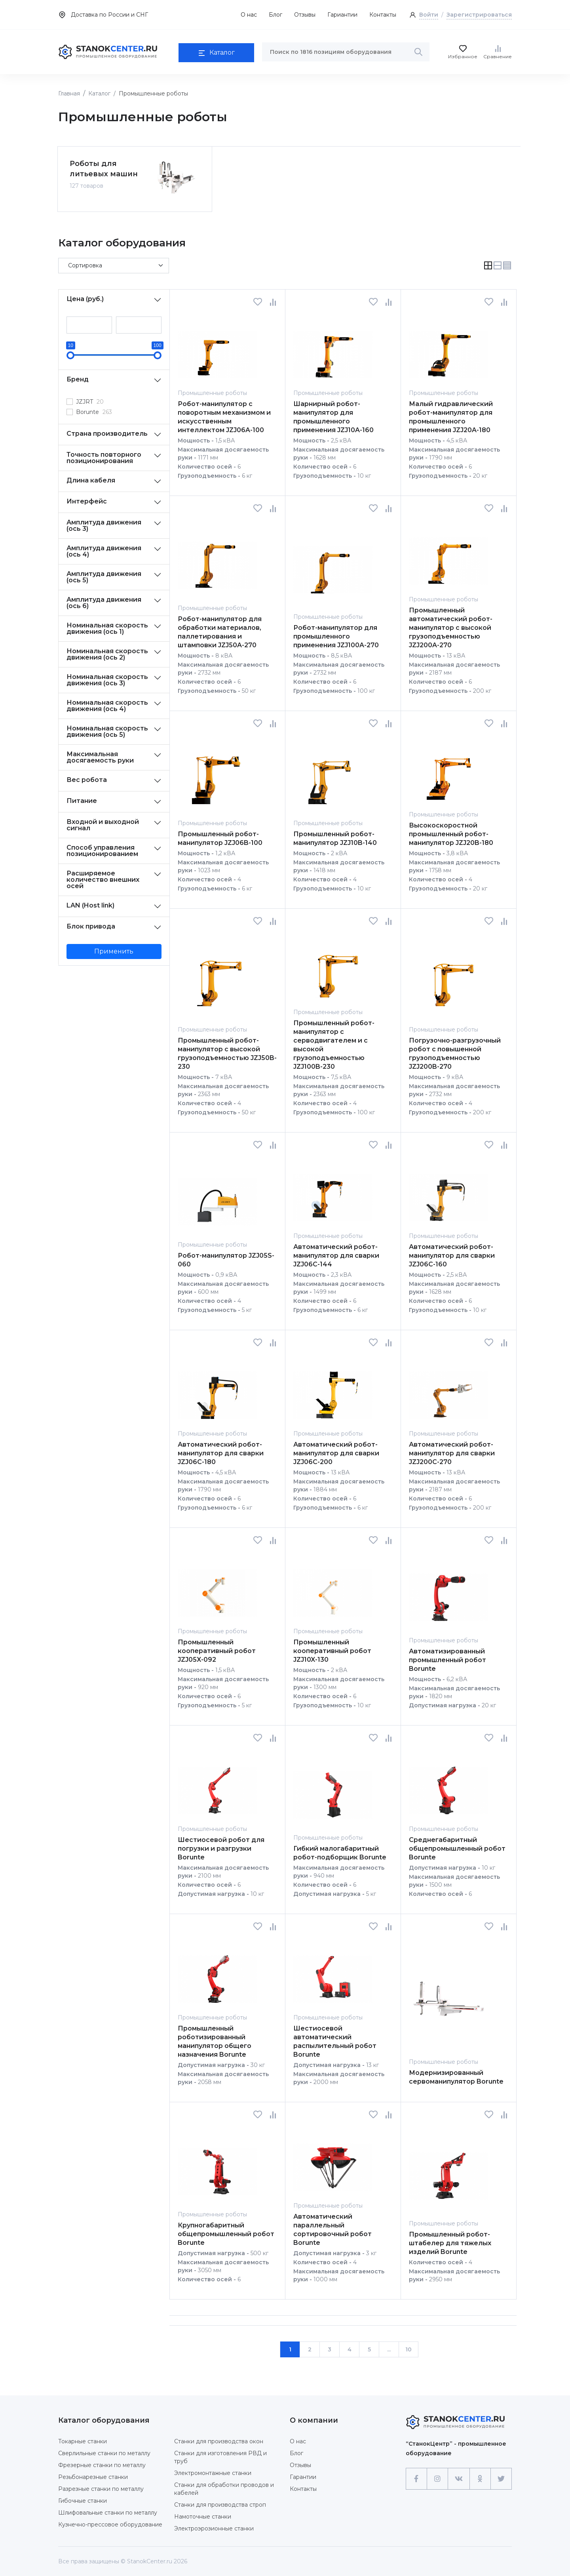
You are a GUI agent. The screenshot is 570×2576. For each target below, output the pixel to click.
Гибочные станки (82, 2498)
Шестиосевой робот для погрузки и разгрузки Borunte (221, 1846)
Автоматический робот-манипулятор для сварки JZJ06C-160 (452, 1253)
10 (408, 2347)
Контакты (382, 14)
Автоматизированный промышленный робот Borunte (447, 1658)
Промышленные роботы (212, 391)
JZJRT (90, 399)
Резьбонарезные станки (93, 2475)
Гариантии (342, 14)
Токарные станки (82, 2439)
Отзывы (304, 14)
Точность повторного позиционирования (103, 456)
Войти (428, 14)
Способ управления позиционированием (102, 849)
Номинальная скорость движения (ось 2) (107, 652)
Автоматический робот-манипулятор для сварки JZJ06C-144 (336, 1253)
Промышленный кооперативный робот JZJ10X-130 (332, 1648)
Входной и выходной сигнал (102, 823)
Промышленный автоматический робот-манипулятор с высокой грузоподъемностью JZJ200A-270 (450, 625)
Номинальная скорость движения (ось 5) (107, 729)
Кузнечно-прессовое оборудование (110, 2522)
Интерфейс (86, 499)
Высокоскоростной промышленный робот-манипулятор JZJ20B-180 (451, 832)
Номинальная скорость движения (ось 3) (107, 678)
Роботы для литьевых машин (104, 167)
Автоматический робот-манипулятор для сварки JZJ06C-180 (221, 1451)
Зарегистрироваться (479, 14)
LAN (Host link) (90, 903)
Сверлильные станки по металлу (104, 2451)
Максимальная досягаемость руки (100, 755)
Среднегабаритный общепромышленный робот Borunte (457, 1846)
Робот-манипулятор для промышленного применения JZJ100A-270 (336, 634)
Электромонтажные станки (212, 2471)
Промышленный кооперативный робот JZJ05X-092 (217, 1648)
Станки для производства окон (218, 2439)
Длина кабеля (90, 478)
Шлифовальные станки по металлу (107, 2510)
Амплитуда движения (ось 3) (103, 523)
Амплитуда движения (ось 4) (103, 549)
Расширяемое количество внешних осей (102, 878)
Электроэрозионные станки (214, 2526)
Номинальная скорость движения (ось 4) (107, 704)
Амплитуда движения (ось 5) (103, 575)
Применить (113, 949)
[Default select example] (113, 263)
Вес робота (86, 778)
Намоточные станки (202, 2514)
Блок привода (90, 924)
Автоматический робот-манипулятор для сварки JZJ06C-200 (336, 1451)
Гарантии (303, 2475)
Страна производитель (107, 431)
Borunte (94, 410)
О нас (249, 14)
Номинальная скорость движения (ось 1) (107, 626)
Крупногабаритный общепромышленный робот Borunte (226, 2231)
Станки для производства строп (220, 2502)
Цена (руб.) (85, 297)
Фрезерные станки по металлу (102, 2463)
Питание (81, 799)
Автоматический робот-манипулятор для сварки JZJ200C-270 (452, 1451)
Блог (275, 14)
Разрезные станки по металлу (101, 2486)
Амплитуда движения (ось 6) (103, 601)
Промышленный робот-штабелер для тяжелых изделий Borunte (450, 2241)
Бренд (77, 377)
